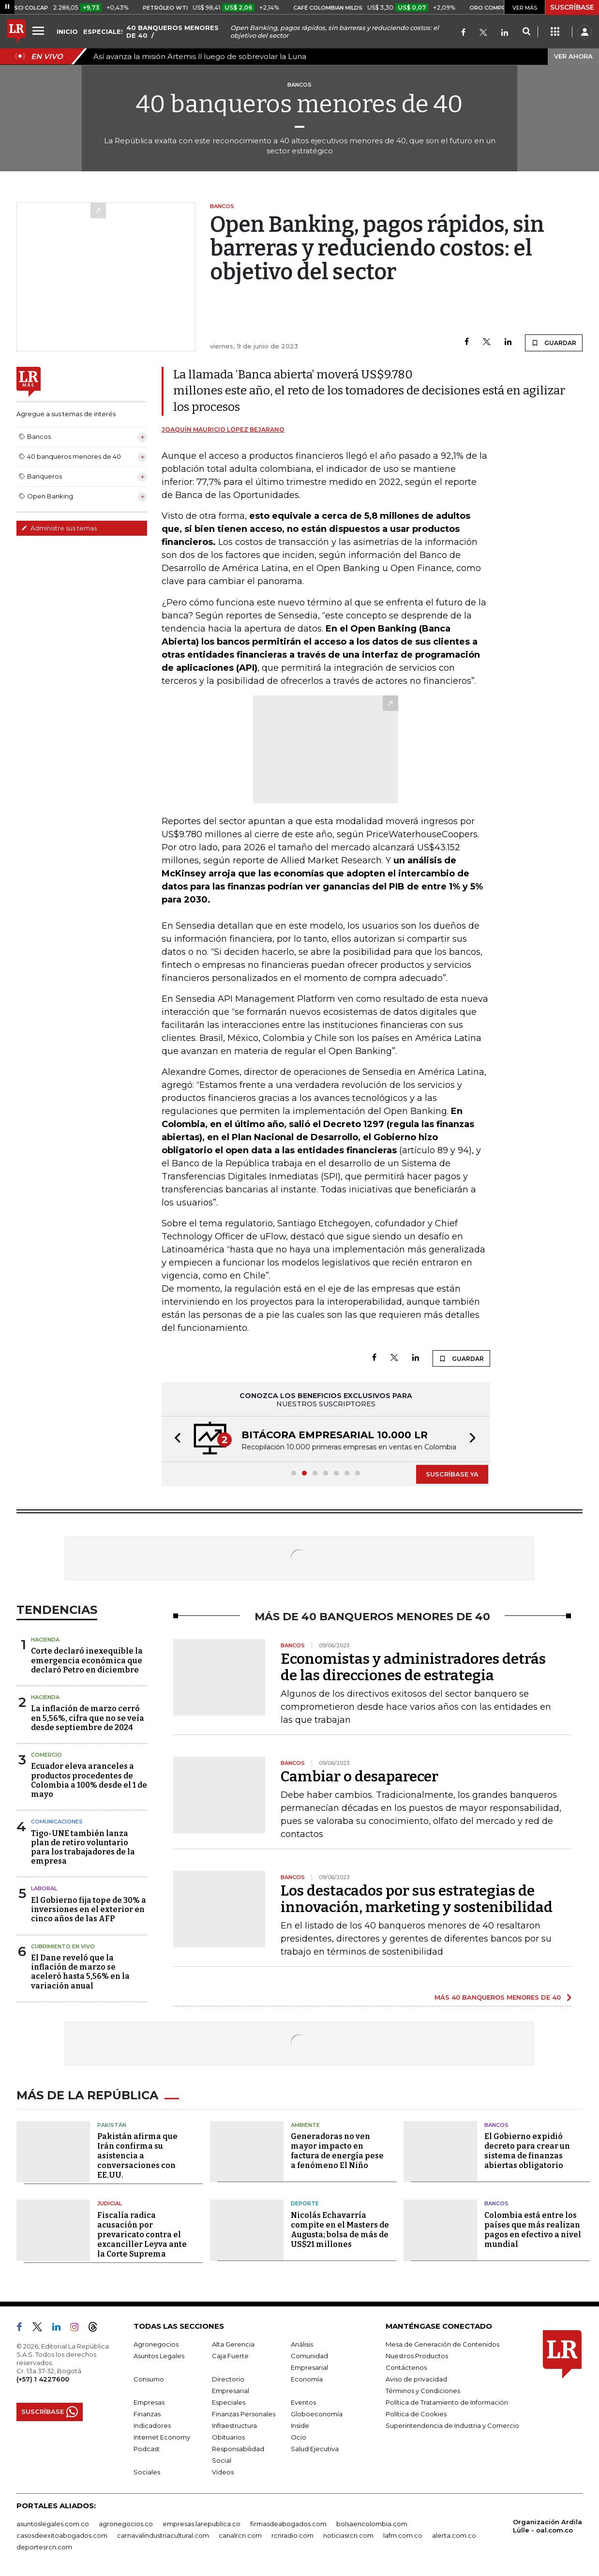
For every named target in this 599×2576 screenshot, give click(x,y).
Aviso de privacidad (416, 2379)
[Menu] (39, 30)
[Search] (526, 32)
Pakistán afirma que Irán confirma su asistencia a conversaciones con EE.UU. (137, 2156)
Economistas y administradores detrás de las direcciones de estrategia (413, 1667)
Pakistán (111, 2125)
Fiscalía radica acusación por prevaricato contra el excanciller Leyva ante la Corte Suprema (142, 2235)
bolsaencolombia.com (371, 2524)
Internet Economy (162, 2437)
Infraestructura (234, 2425)
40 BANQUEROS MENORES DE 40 (172, 31)
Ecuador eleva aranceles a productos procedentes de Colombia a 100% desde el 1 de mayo (89, 1780)
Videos (223, 2472)
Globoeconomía (317, 2414)
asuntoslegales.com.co (52, 2524)
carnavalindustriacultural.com (163, 2535)
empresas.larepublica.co (201, 2524)
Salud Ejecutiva (315, 2449)
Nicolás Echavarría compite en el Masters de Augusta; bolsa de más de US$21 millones (340, 2230)
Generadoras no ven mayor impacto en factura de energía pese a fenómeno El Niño (337, 2151)
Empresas (149, 2402)
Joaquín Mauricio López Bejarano (223, 429)
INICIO (67, 31)
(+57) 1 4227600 (42, 2379)
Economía (307, 2379)
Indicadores (152, 2425)
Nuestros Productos (417, 2356)
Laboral (44, 1888)
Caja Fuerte (230, 2356)
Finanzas (147, 2414)
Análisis (302, 2344)
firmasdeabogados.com (288, 2524)
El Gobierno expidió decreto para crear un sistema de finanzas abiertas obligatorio (527, 2151)
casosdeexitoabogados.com (61, 2535)
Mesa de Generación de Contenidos (442, 2344)
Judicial (109, 2203)
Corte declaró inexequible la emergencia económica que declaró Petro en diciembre (87, 1660)
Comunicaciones (57, 1821)
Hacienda (45, 1639)
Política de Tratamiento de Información (447, 2402)
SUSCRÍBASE (572, 7)
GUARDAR (553, 342)
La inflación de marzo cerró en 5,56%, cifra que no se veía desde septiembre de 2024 (87, 1718)
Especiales (228, 2402)
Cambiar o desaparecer (359, 1776)
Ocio (298, 2437)
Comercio (46, 1754)
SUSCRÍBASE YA (452, 1474)
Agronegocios (156, 2344)
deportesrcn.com (44, 2547)
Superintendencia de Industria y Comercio (452, 2425)
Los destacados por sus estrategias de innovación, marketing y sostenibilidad (417, 1899)
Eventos (303, 2402)
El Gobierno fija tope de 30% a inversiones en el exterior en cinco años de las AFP (88, 1909)
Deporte (305, 2203)
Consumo (149, 2379)
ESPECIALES (104, 31)
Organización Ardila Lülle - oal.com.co (547, 2526)
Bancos (496, 2125)
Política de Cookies (416, 2414)
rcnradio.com (292, 2535)
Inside (300, 2425)
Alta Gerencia (233, 2344)
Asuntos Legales (159, 2356)
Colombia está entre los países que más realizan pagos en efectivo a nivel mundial (532, 2230)
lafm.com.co (402, 2535)
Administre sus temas (59, 528)
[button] (175, 1438)
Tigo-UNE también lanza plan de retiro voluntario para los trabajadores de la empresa (83, 1847)
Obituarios (228, 2437)
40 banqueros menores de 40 (299, 104)
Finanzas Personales (243, 2414)
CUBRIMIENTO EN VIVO (63, 1946)
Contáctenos (406, 2367)
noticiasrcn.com (348, 2535)
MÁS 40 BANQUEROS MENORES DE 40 (497, 1997)
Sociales (147, 2472)
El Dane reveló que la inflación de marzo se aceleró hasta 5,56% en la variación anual (80, 1971)
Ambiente (305, 2125)
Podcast (147, 2449)
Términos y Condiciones (423, 2391)
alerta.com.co (454, 2535)
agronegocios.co (126, 2524)
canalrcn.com (240, 2535)
